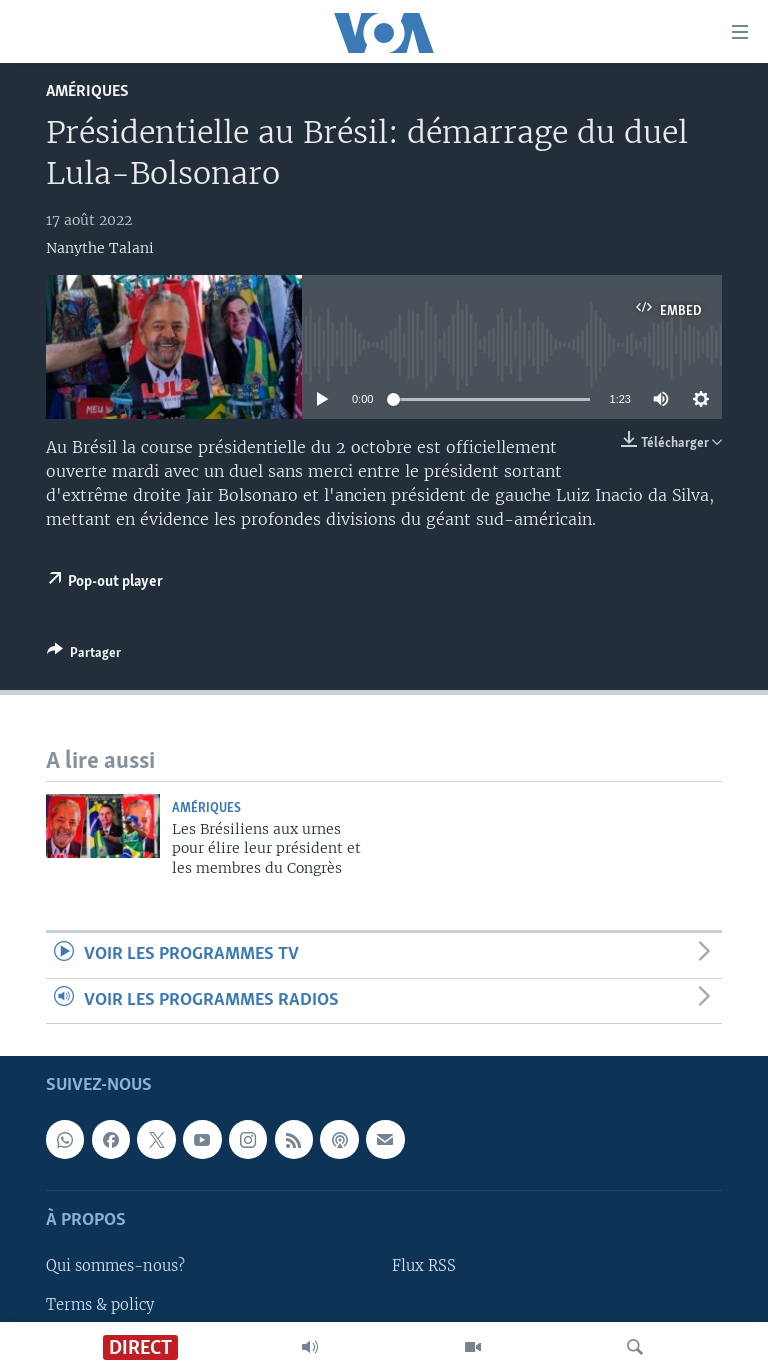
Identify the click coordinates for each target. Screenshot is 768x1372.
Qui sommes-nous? (115, 1266)
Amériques (87, 91)
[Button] (84, 656)
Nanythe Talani (100, 248)
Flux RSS (424, 1266)
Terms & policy (100, 1304)
